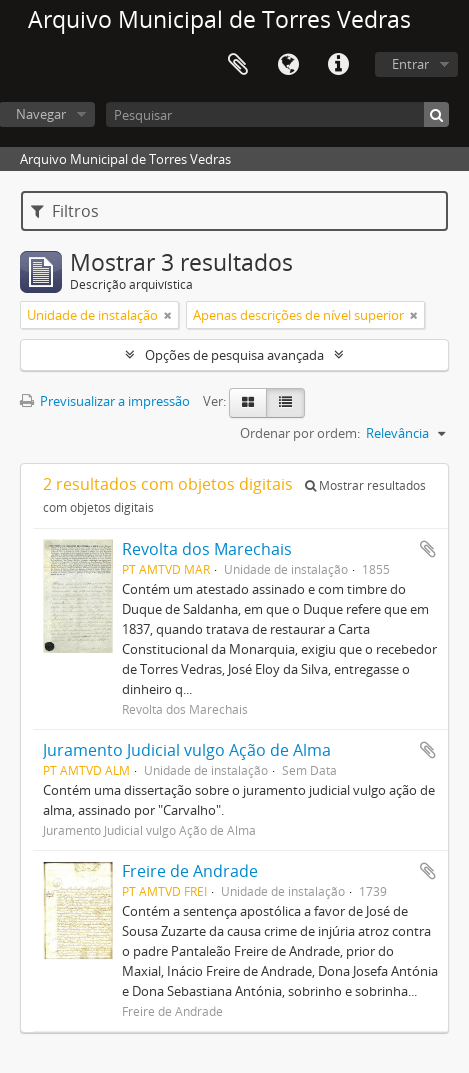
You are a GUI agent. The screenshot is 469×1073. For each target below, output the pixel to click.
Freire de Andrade (190, 871)
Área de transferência (238, 65)
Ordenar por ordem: (300, 433)
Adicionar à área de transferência (428, 549)
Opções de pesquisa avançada (234, 355)
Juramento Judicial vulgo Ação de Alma (187, 750)
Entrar (410, 64)
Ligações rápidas (338, 65)
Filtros (65, 211)
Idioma (288, 65)
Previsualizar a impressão (105, 401)
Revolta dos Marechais (207, 549)
